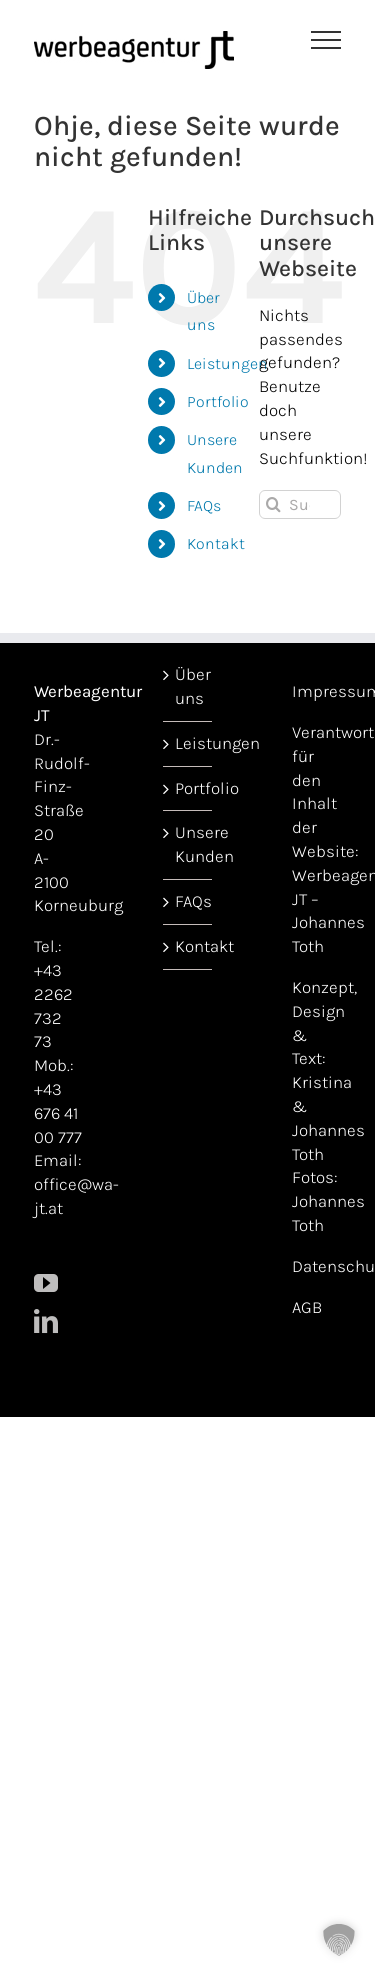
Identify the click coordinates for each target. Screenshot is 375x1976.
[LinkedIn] (46, 1321)
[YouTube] (46, 1283)
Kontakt (216, 543)
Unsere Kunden (188, 844)
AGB (307, 1307)
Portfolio (218, 401)
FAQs (204, 505)
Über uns (188, 686)
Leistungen (227, 363)
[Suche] (273, 504)
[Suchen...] (300, 504)
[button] (339, 1940)
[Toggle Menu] (326, 40)
